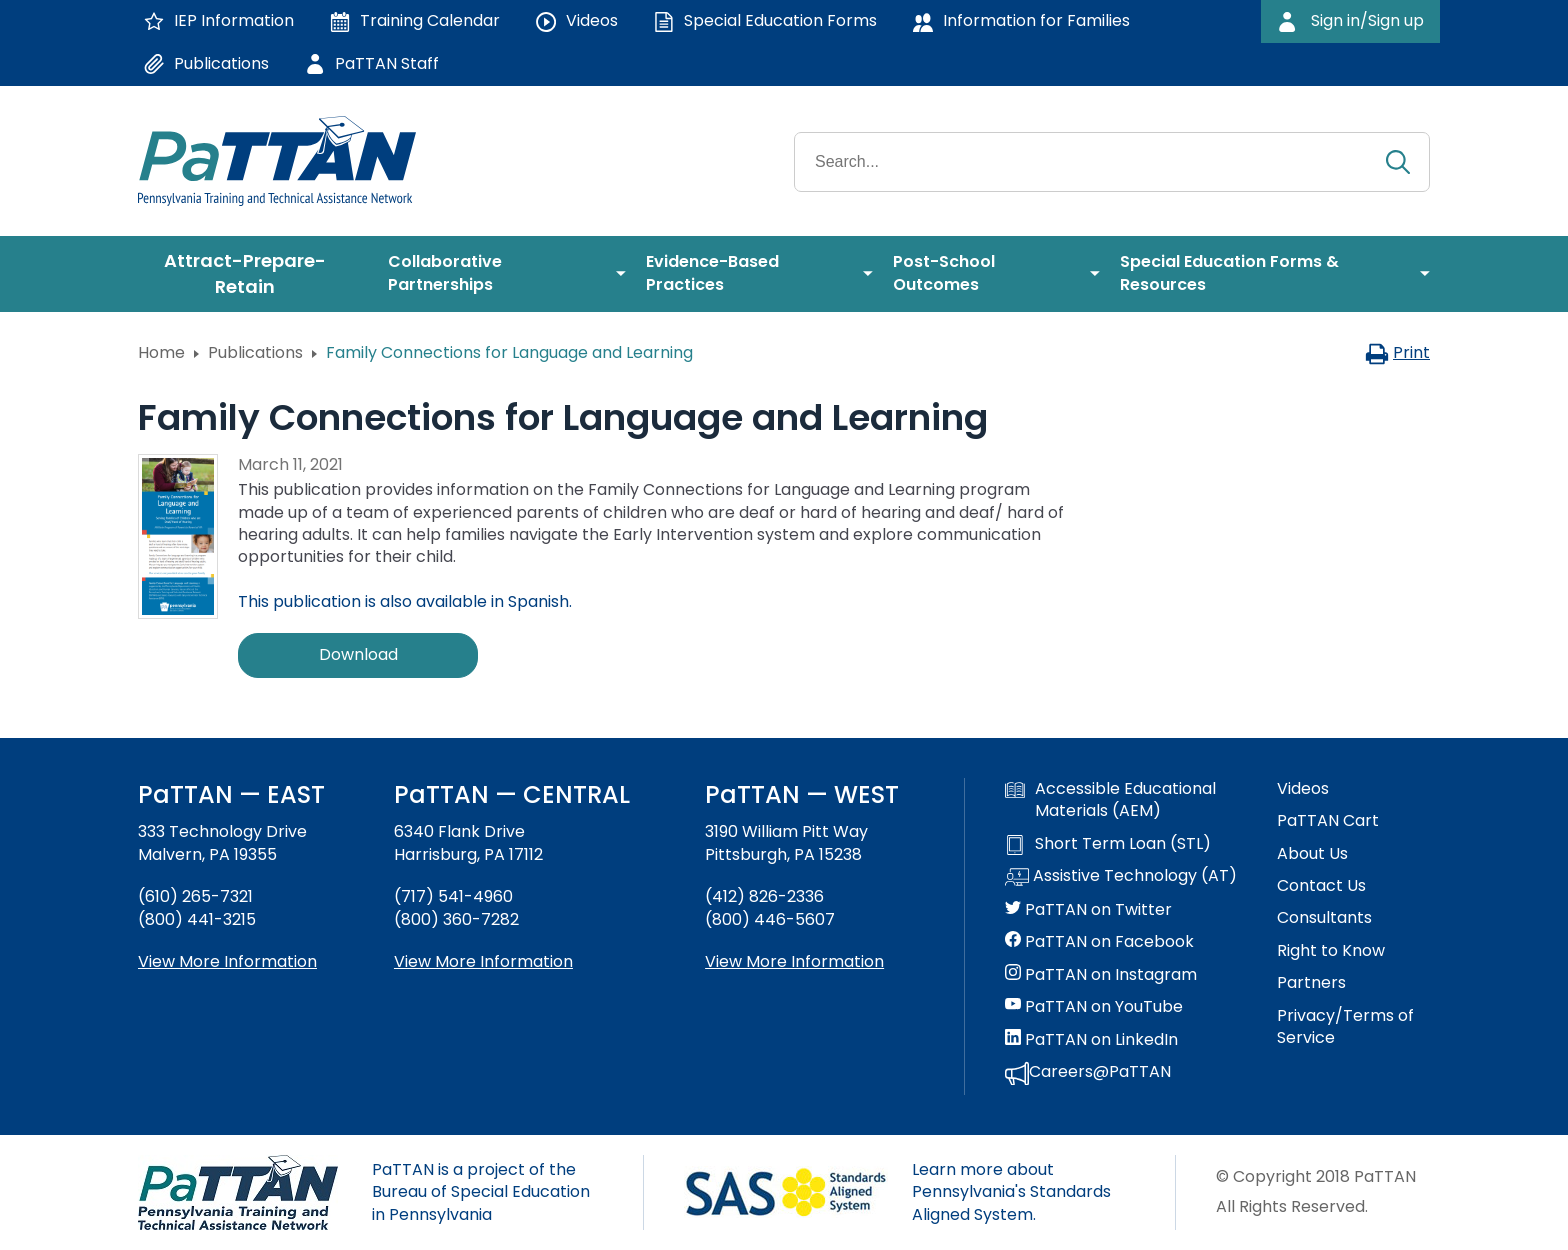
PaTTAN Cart (1328, 821)
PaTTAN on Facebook (1099, 942)
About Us (1312, 854)
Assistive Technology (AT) (1121, 877)
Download (358, 654)
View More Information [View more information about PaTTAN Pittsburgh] (794, 961)
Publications (255, 352)
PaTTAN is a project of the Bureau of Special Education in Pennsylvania (481, 1192)
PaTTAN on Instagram (1101, 975)
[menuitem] (253, 274)
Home (161, 352)
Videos (1303, 789)
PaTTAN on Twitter (1088, 910)
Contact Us (1321, 886)
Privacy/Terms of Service (1345, 1027)
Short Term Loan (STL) (1108, 844)
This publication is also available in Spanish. (405, 601)
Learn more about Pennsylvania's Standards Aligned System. (1011, 1192)
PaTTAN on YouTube (1094, 1007)
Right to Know (1331, 951)
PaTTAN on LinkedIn (1091, 1040)
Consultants (1324, 918)
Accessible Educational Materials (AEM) (1110, 800)
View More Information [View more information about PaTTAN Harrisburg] (483, 961)
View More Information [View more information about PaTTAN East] (227, 961)
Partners (1311, 983)
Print (1397, 352)
